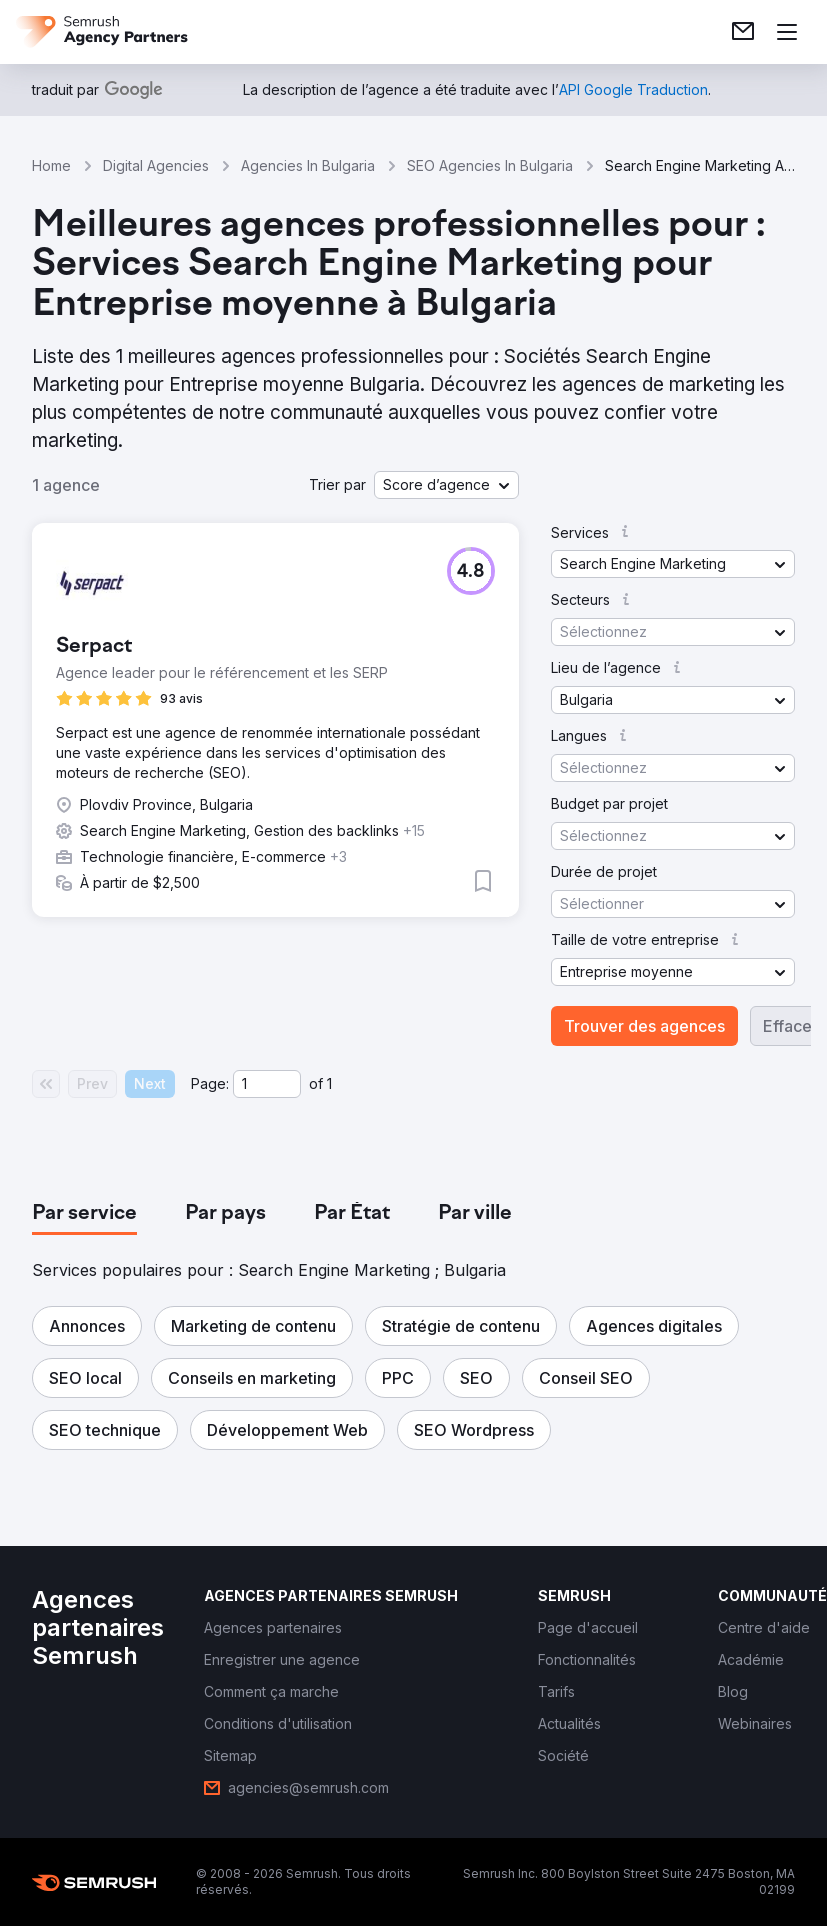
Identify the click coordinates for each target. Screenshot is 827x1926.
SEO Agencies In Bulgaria (490, 165)
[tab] (84, 1214)
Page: (210, 1083)
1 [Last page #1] (329, 1083)
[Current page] (267, 1084)
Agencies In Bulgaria (308, 165)
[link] (743, 32)
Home (51, 165)
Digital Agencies (156, 165)
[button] (446, 485)
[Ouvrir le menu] (787, 32)
